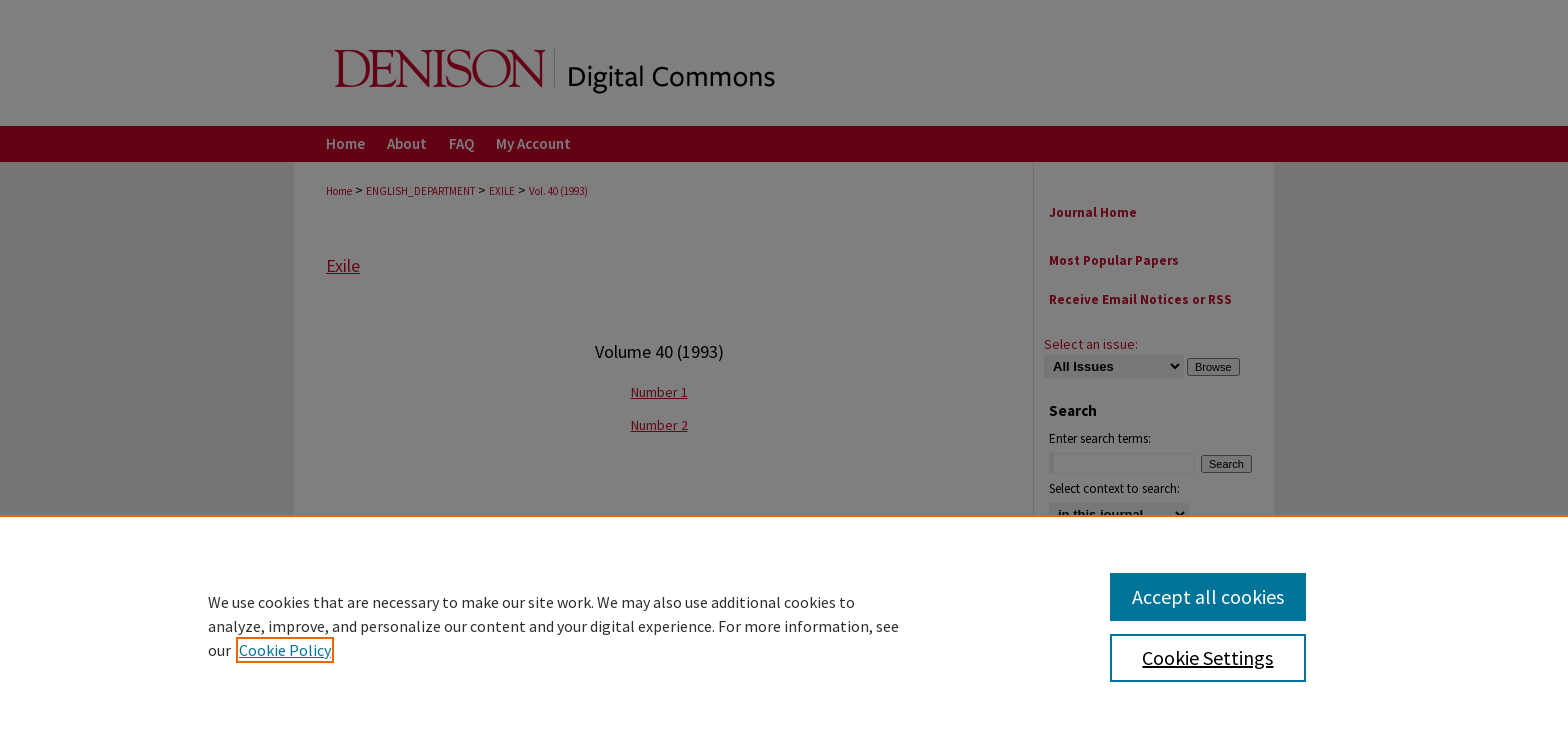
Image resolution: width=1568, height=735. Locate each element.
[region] (784, 625)
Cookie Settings (1207, 657)
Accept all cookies (1208, 596)
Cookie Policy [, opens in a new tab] (285, 650)
